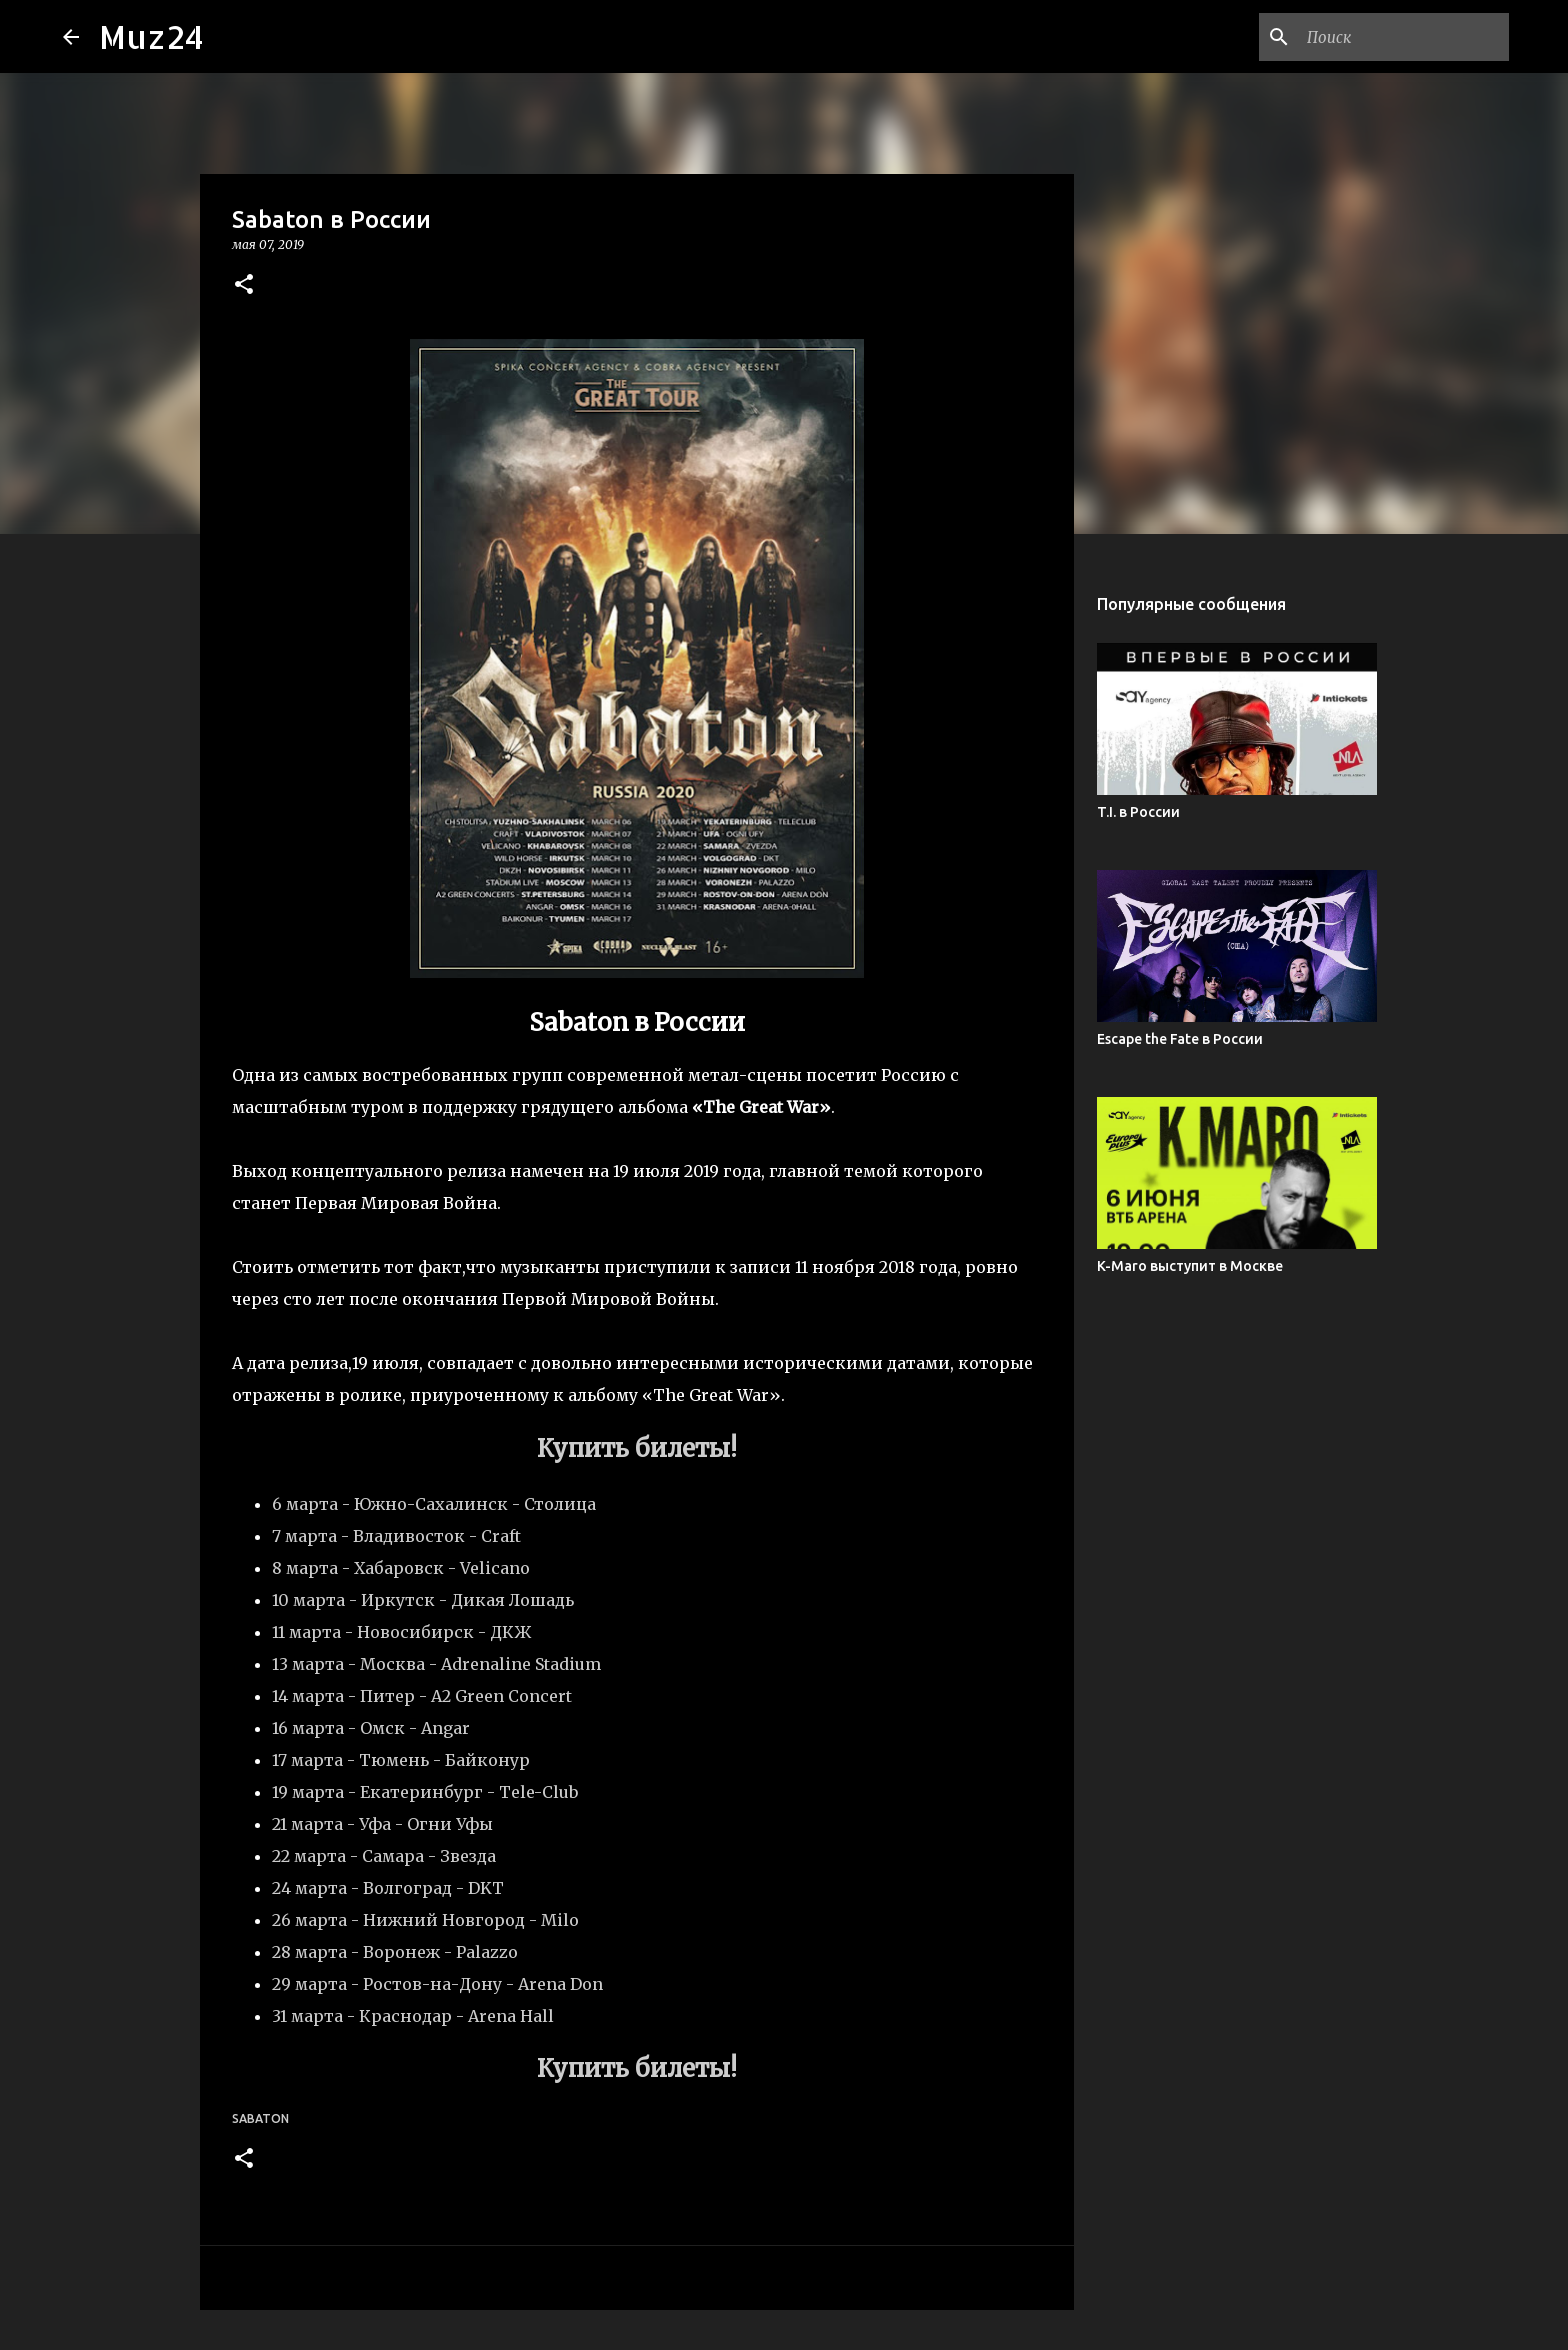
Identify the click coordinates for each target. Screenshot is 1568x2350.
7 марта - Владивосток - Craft (396, 1536)
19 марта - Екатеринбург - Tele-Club (425, 1792)
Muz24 (151, 36)
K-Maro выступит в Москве (1190, 1266)
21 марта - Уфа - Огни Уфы (382, 1824)
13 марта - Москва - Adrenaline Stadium (436, 1664)
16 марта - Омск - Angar (371, 1728)
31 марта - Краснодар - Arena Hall (413, 2016)
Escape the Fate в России (1180, 1039)
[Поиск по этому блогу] (1404, 37)
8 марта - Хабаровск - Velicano (401, 1568)
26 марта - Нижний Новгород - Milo (425, 1920)
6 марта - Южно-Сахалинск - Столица (434, 1504)
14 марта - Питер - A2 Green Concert (422, 1696)
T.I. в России (1138, 812)
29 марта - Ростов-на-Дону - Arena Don (437, 1984)
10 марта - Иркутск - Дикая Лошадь (423, 1600)
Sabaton (260, 2118)
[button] (244, 285)
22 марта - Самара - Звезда (384, 1856)
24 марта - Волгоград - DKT (388, 1888)
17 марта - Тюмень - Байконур (401, 1760)
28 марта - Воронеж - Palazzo (395, 1952)
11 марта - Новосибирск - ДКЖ (401, 1632)
